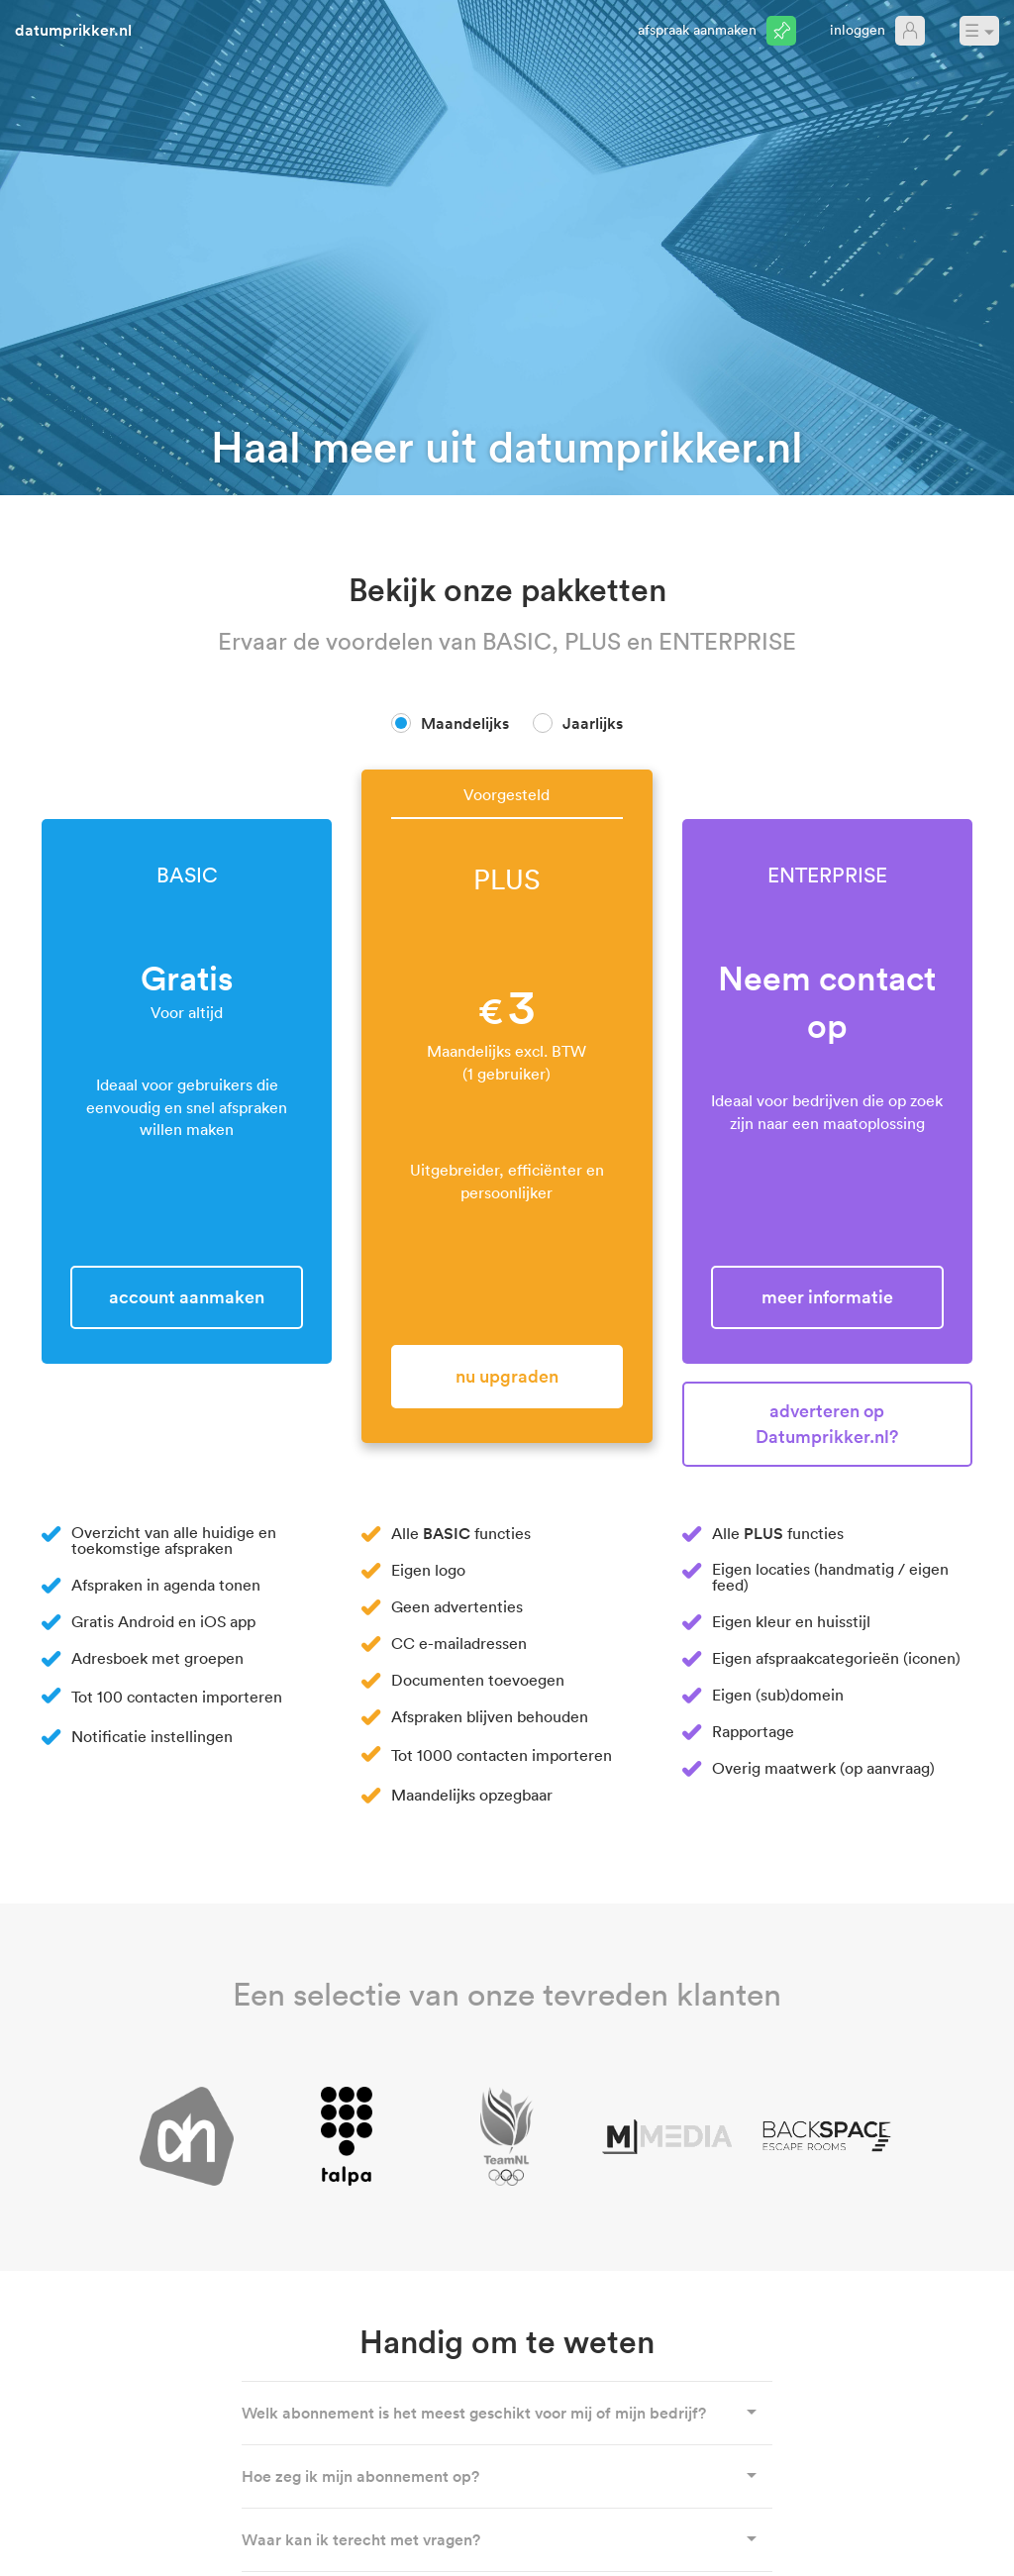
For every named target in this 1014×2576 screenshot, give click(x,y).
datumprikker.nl (73, 30)
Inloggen (857, 29)
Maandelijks (465, 723)
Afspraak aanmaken (697, 29)
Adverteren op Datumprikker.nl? (827, 1423)
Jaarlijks (592, 723)
